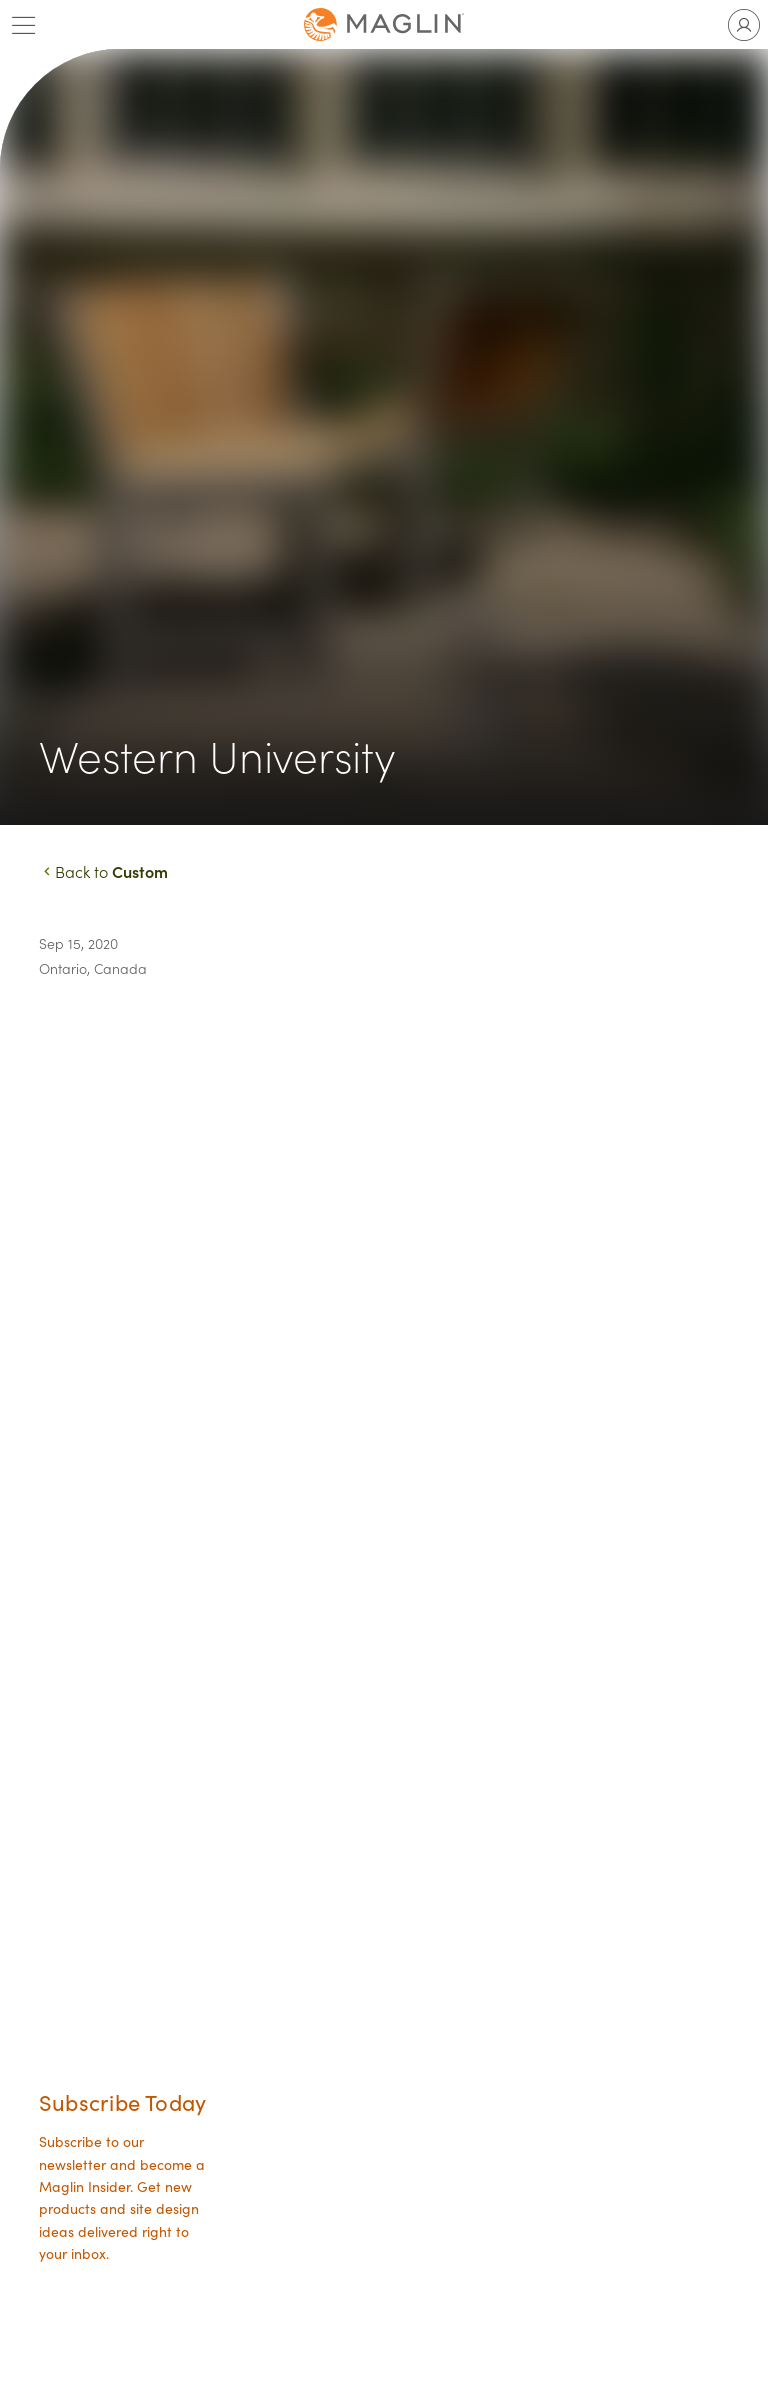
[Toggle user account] (744, 25)
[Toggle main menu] (24, 25)
